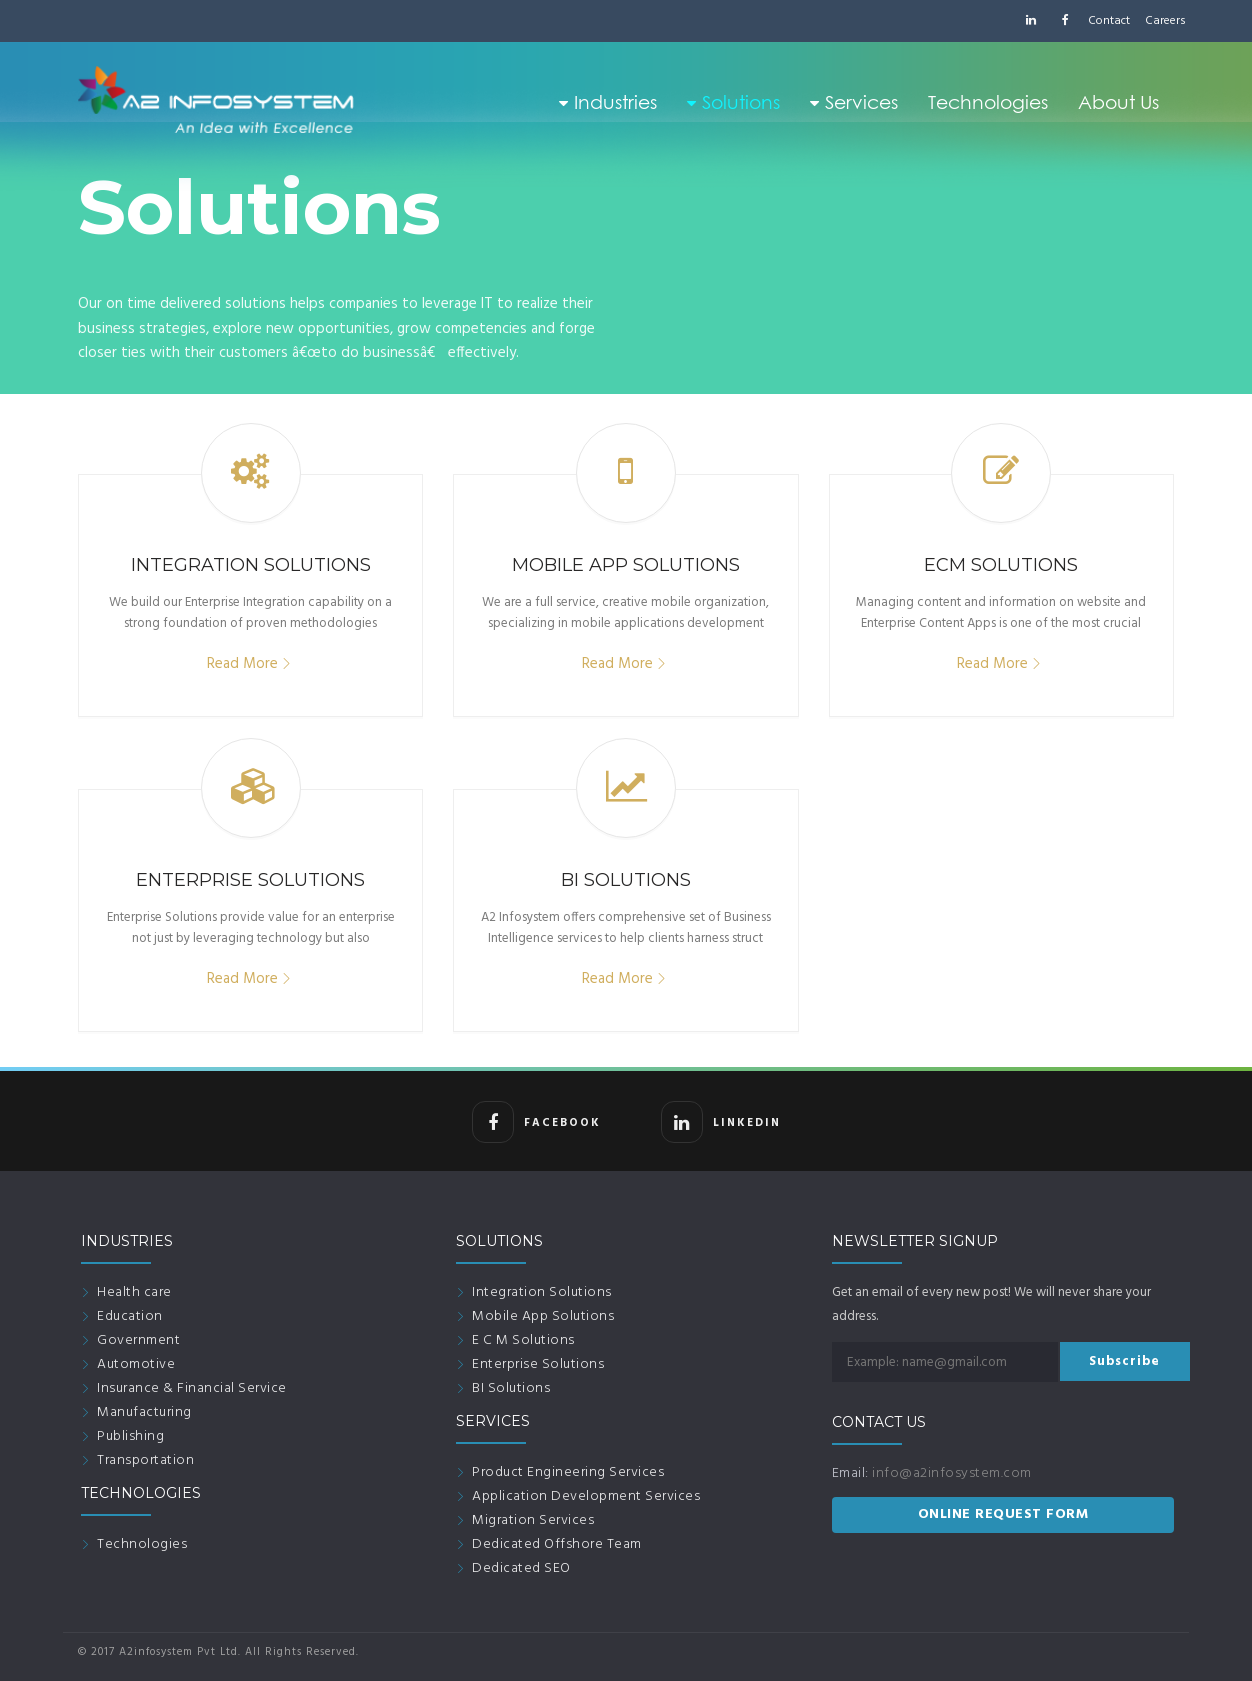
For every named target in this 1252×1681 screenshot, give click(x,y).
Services (854, 102)
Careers (1165, 21)
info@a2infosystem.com (952, 1473)
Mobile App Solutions (543, 1316)
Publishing (130, 1436)
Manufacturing (144, 1412)
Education (130, 1316)
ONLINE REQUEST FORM (1003, 1514)
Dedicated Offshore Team (557, 1544)
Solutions (733, 102)
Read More (242, 664)
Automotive (136, 1364)
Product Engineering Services (568, 1472)
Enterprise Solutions (538, 1364)
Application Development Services (586, 1496)
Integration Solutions (542, 1292)
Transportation (145, 1460)
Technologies (988, 102)
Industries (608, 102)
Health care (134, 1292)
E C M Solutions (523, 1340)
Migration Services (533, 1520)
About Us (1118, 102)
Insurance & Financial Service (192, 1388)
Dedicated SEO (521, 1568)
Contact (1109, 21)
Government (138, 1340)
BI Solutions (511, 1388)
